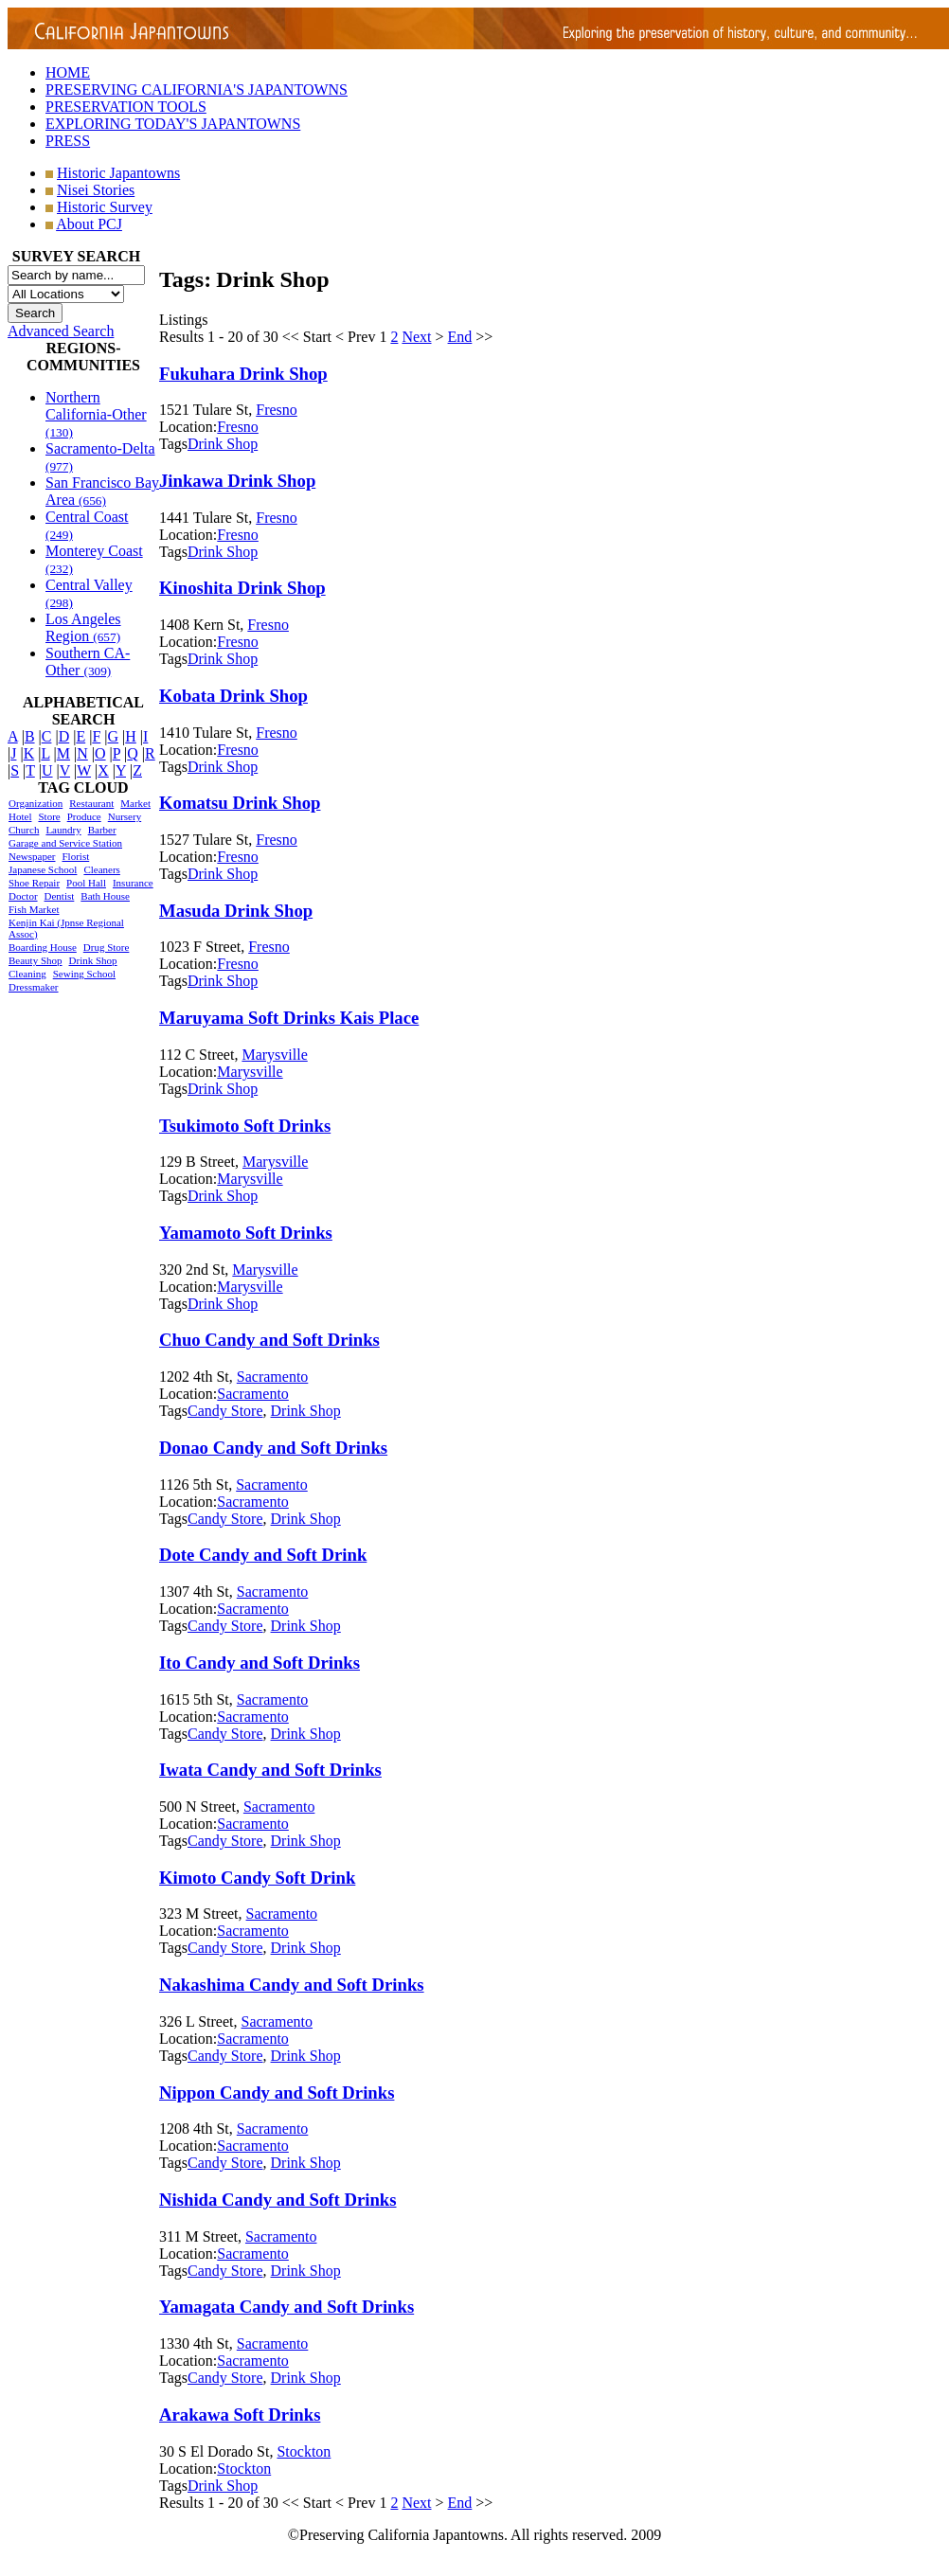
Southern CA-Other (87, 661)
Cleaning (27, 973)
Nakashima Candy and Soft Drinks (291, 1985)
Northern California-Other (96, 414)
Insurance (133, 882)
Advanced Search (61, 331)
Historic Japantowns (118, 173)
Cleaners (101, 869)
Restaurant (91, 803)
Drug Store (106, 947)
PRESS (67, 141)
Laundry (63, 829)
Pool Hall (86, 882)
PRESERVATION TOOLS (125, 106)
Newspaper (32, 856)
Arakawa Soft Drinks (239, 2414)
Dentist (60, 896)
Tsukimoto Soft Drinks (245, 1126)
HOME (67, 72)
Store (49, 816)
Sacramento (273, 1376)
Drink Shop (93, 960)
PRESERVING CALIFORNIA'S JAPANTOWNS (196, 89)
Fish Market (34, 909)
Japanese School (43, 869)
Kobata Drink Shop (233, 696)
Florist (75, 856)
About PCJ (89, 224)
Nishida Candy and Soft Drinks (278, 2199)
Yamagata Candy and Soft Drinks (286, 2307)
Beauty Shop (36, 960)
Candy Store (225, 1411)
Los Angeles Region (83, 627)
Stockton (304, 2451)
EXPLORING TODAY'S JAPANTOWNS (172, 124)
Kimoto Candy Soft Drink (257, 1877)
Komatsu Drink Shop (239, 803)
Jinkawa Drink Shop (237, 481)
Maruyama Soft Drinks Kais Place (289, 1018)
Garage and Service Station (65, 843)
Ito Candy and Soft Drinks (259, 1663)
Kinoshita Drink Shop (242, 588)
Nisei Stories (95, 190)
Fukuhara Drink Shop (243, 374)
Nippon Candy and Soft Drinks (276, 2092)
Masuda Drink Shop (236, 911)
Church (24, 829)
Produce (84, 816)
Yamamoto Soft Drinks (245, 1233)
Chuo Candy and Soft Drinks (269, 1340)
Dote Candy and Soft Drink (263, 1555)
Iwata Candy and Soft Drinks (270, 1770)
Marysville (274, 1054)
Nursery (124, 816)
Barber (102, 829)
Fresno (276, 410)
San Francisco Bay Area (102, 491)
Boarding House (43, 947)
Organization (36, 803)
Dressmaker (34, 987)
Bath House (105, 896)
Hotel (20, 816)
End (460, 337)
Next (416, 337)
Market (135, 803)
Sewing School (84, 973)
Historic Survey (104, 207)
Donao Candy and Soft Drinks (273, 1448)
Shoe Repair (34, 882)
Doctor (23, 896)
